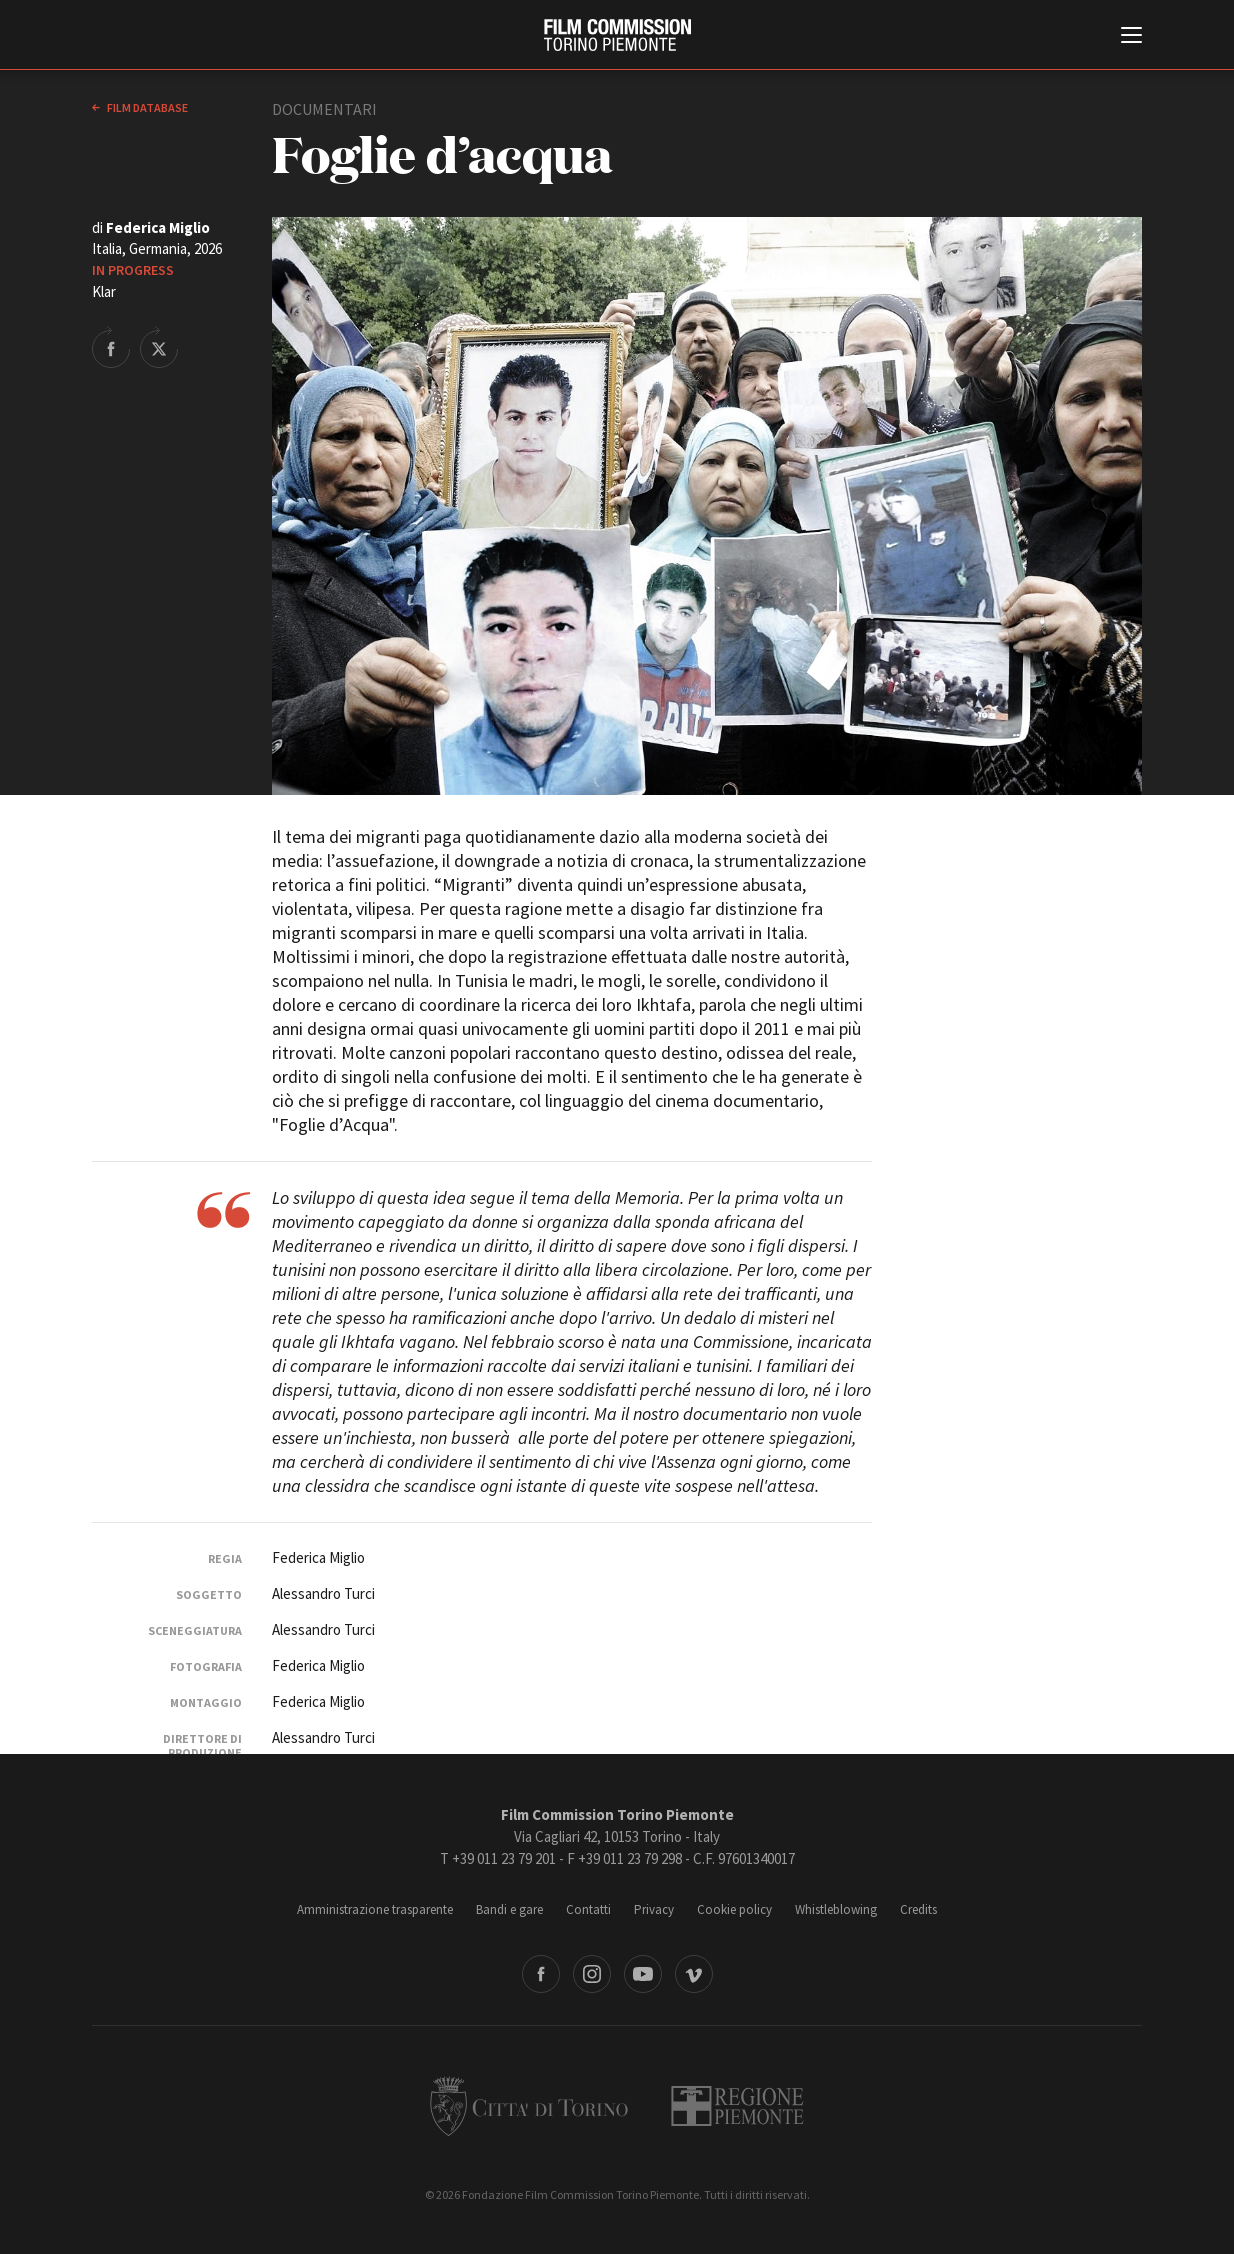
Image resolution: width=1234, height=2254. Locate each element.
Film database (146, 107)
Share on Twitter (159, 347)
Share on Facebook (111, 347)
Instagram (592, 1974)
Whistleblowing (836, 1909)
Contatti (588, 1909)
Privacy (654, 1909)
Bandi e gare (509, 1909)
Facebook (541, 1974)
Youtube (643, 1974)
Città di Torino (529, 2106)
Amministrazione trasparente (375, 1909)
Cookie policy (734, 1909)
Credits (918, 1909)
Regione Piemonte (737, 2106)
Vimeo (694, 1974)
